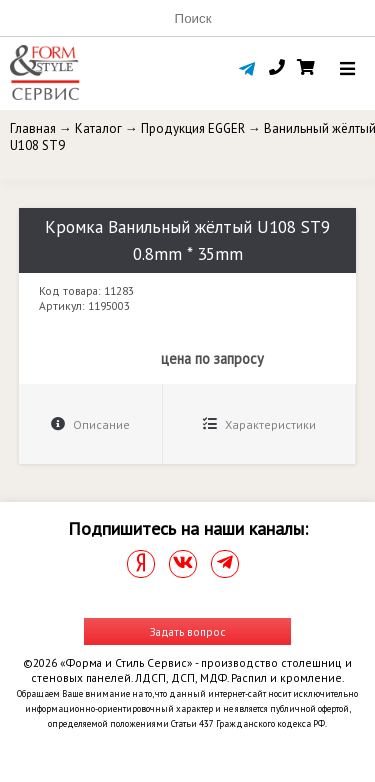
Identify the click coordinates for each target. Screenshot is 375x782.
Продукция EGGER (193, 128)
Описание (90, 424)
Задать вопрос (188, 631)
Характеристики (259, 424)
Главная (33, 128)
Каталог (98, 128)
